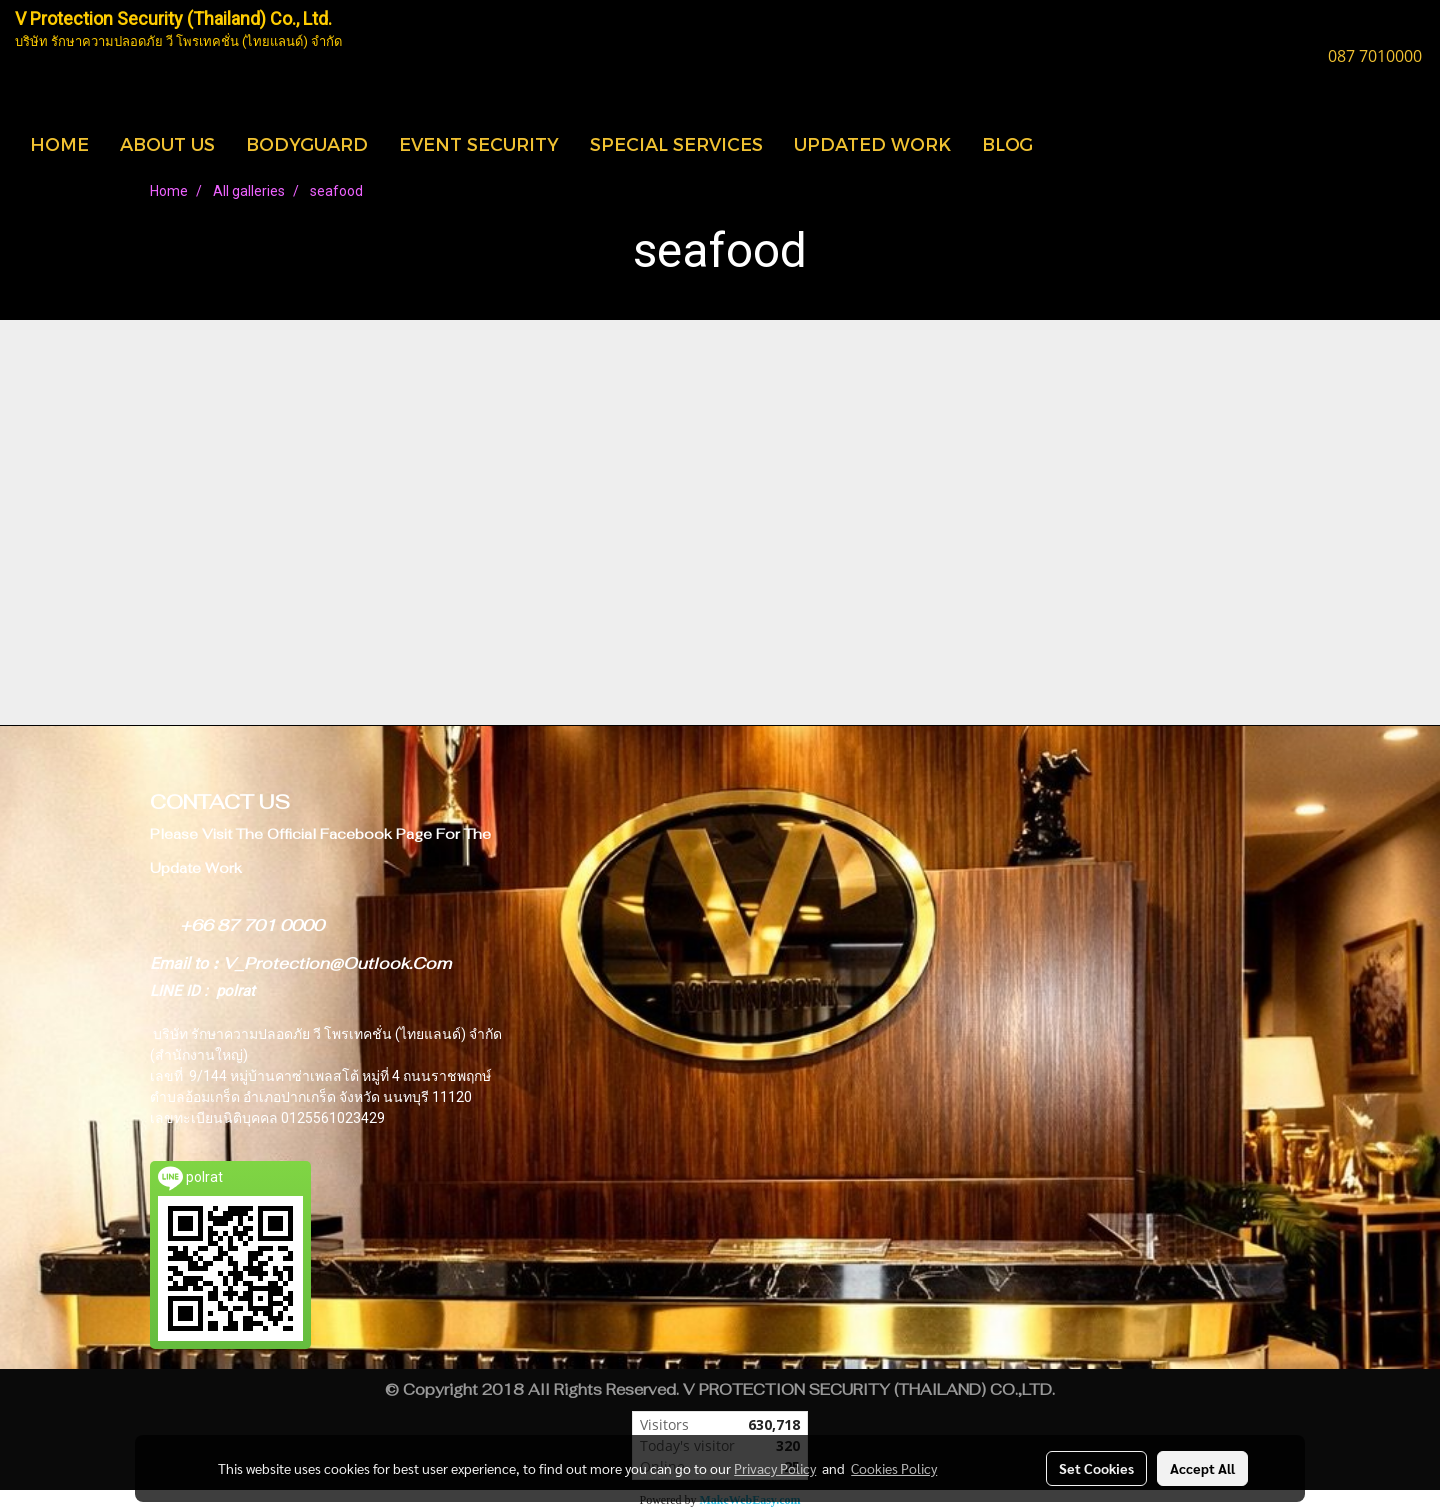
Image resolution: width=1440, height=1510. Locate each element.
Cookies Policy (894, 1468)
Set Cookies (1096, 1468)
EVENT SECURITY (479, 143)
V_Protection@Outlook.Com (337, 963)
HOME (59, 143)
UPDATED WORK (872, 143)
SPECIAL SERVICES (676, 143)
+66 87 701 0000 (252, 925)
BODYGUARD (307, 143)
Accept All (1202, 1468)
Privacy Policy (775, 1468)
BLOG (1007, 143)
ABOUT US (167, 143)
